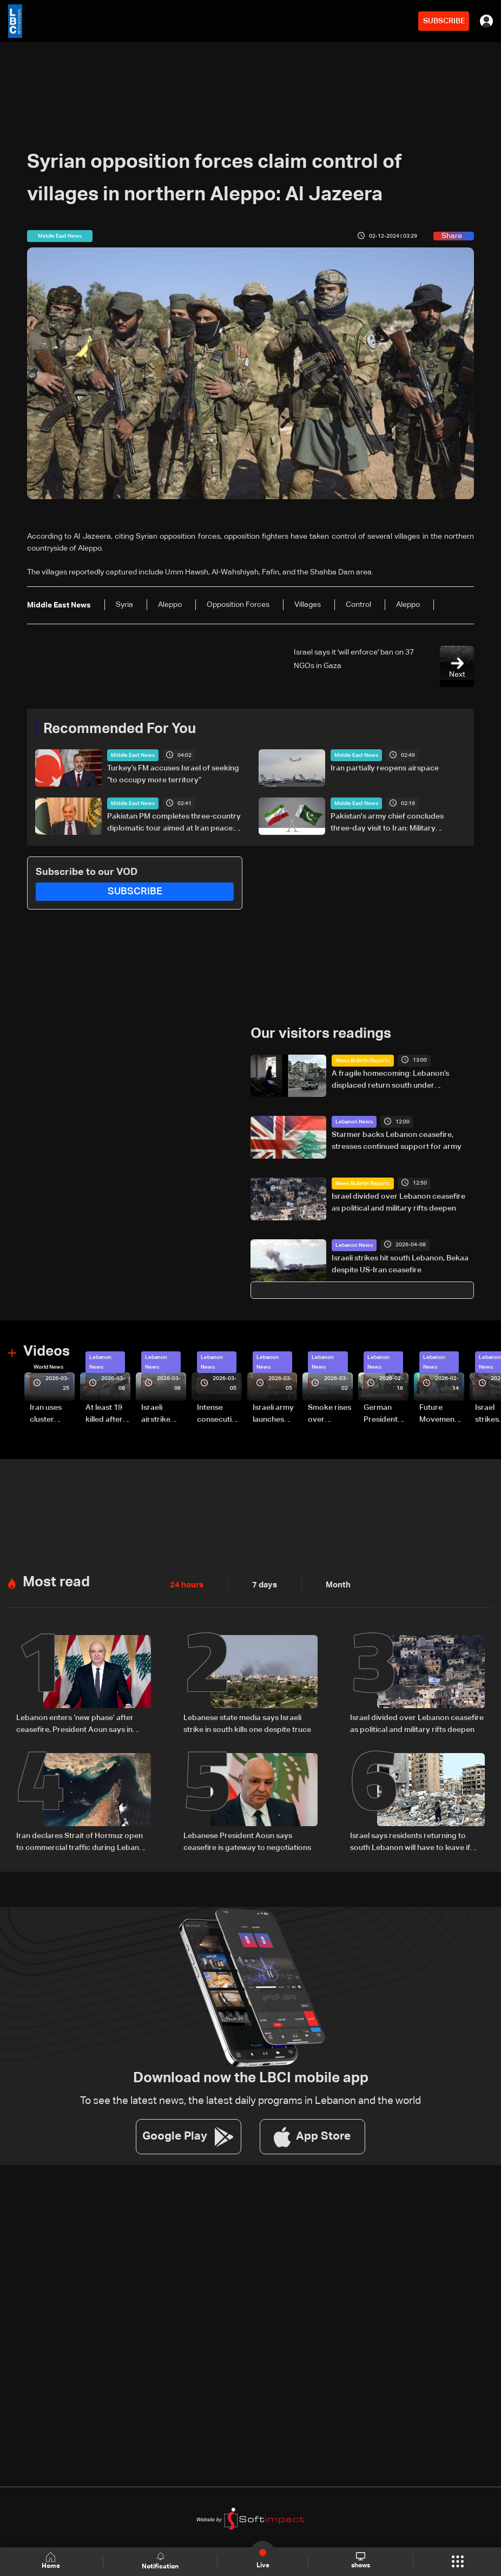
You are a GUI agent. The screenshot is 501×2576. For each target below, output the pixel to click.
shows (360, 2561)
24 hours (185, 1583)
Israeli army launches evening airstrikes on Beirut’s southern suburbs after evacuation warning (274, 1413)
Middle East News (133, 755)
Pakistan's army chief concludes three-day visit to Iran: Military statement (387, 823)
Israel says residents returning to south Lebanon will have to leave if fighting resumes (410, 1840)
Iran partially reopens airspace (385, 768)
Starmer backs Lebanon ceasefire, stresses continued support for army (397, 1140)
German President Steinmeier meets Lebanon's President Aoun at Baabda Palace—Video (382, 1413)
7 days (262, 1583)
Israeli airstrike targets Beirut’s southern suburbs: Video (157, 1413)
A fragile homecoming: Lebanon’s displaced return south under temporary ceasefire (390, 1079)
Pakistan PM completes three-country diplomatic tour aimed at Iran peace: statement (174, 823)
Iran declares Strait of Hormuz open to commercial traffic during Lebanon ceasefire (82, 1840)
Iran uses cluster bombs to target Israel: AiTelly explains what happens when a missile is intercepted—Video (50, 1413)
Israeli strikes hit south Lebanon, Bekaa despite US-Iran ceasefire (400, 1263)
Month (333, 1583)
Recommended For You (119, 729)
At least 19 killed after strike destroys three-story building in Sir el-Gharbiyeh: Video (105, 1413)
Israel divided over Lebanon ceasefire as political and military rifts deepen (398, 1202)
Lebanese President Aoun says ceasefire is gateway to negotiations (247, 1838)
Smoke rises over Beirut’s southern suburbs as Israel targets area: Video (329, 1413)
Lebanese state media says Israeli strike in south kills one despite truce (247, 1721)
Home (52, 2561)
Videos (46, 1351)
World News (48, 1366)
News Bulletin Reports (362, 1059)
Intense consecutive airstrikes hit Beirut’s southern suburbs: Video (218, 1413)
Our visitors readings (320, 1033)
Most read (56, 1580)
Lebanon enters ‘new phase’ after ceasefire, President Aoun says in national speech (75, 1722)
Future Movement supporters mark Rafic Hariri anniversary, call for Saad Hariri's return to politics (441, 1413)
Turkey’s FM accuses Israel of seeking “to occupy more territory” (173, 774)
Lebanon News (354, 1121)
